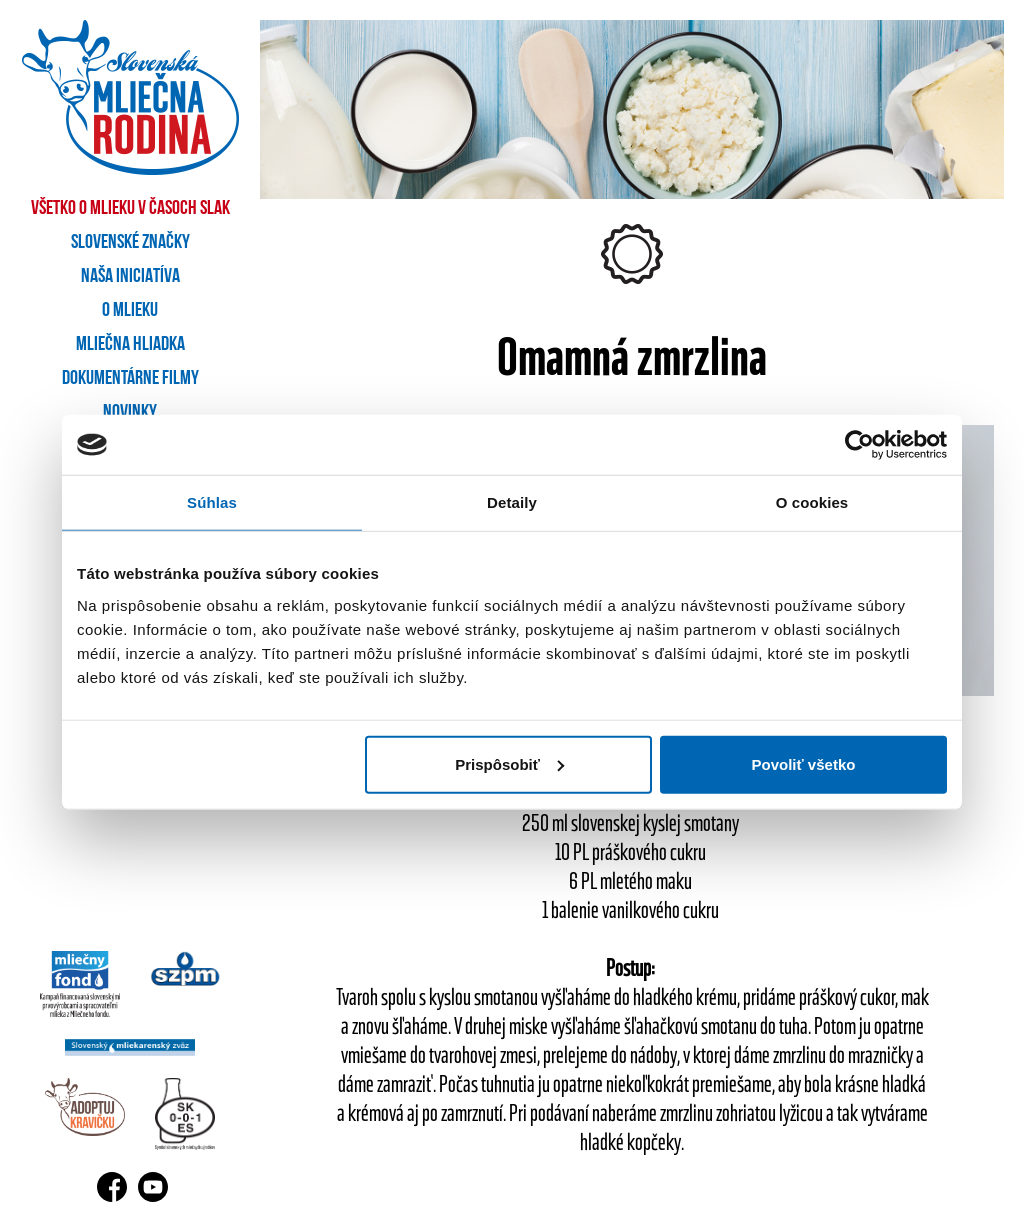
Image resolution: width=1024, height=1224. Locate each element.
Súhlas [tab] (212, 502)
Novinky (130, 413)
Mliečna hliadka (130, 345)
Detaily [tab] (512, 502)
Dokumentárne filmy (130, 379)
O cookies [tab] (812, 502)
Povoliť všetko (804, 763)
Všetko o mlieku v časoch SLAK (130, 209)
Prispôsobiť (509, 763)
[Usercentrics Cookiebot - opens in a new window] (859, 445)
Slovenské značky (130, 243)
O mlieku (130, 311)
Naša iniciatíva (130, 277)
